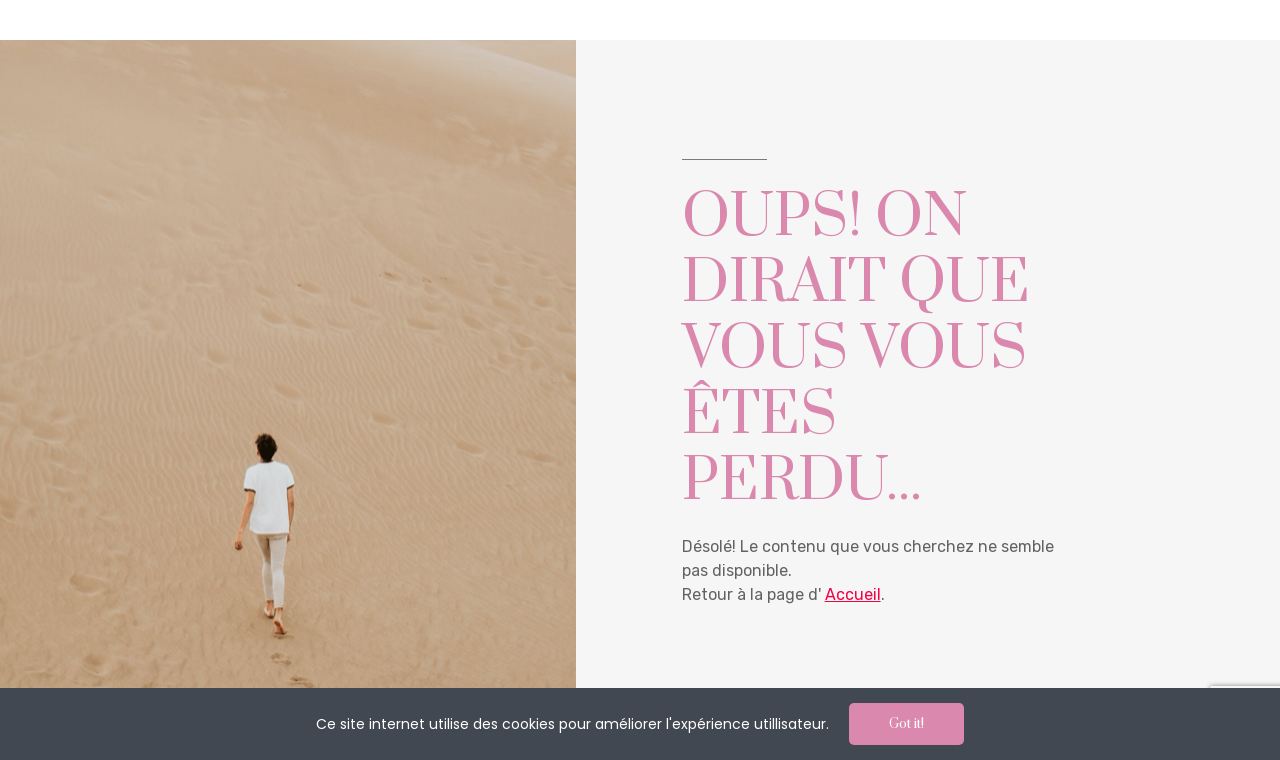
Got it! (906, 724)
